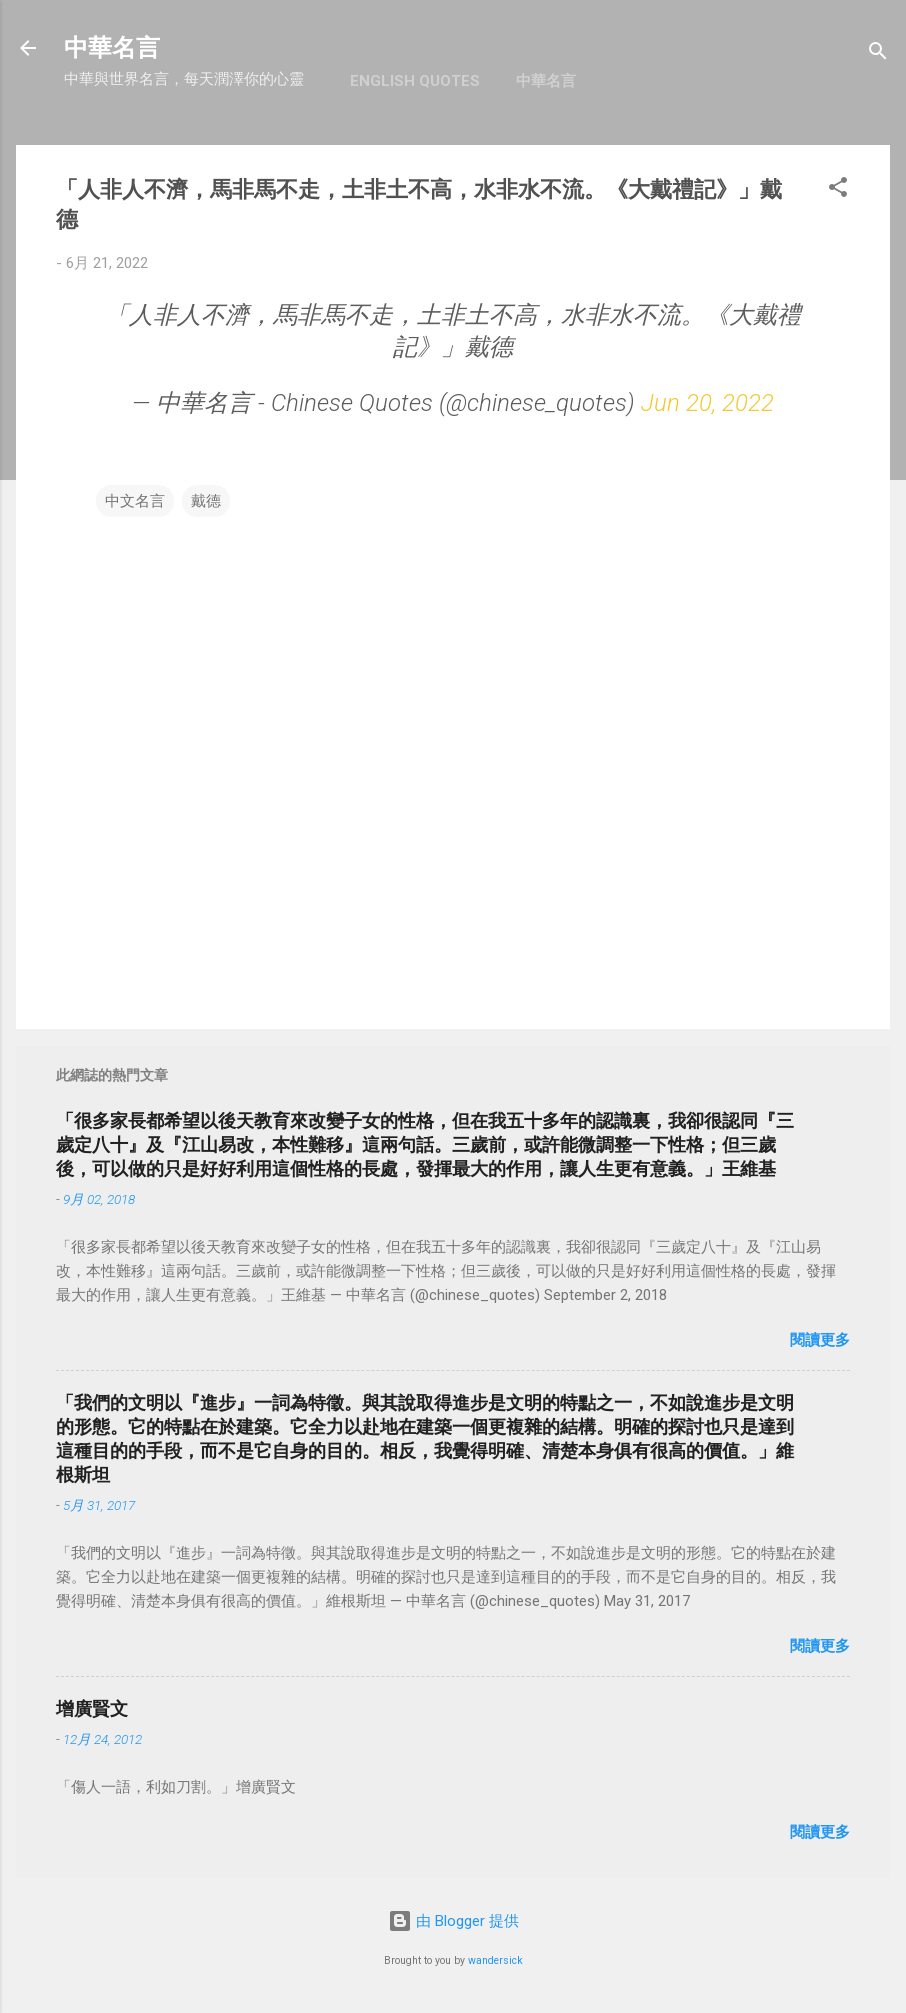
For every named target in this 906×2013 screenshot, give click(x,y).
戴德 (206, 501)
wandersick (495, 1960)
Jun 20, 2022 (707, 403)
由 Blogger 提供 (453, 1921)
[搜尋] (878, 54)
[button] (838, 190)
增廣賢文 (92, 1708)
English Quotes (415, 81)
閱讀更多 (820, 1340)
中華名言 (112, 48)
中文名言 (135, 501)
